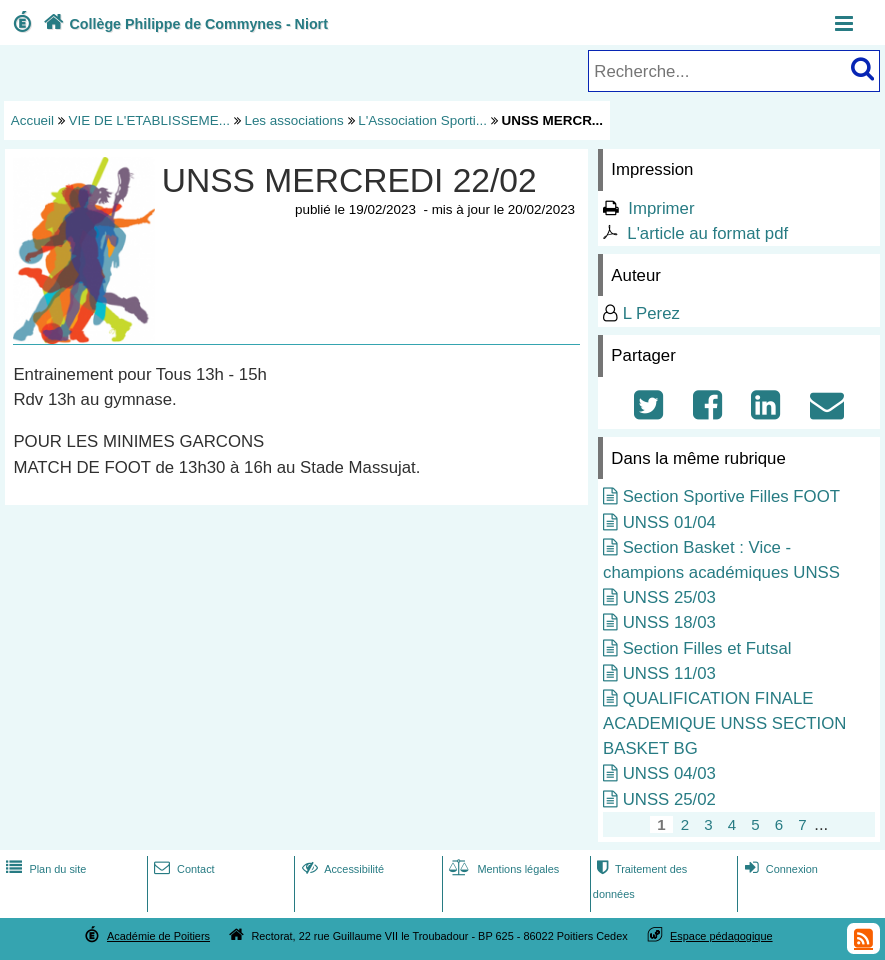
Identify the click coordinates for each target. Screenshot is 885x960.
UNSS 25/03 (669, 597)
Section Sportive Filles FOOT (731, 496)
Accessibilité (341, 869)
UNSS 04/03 (669, 773)
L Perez (651, 313)
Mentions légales (502, 869)
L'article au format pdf (707, 233)
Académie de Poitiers (158, 936)
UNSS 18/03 (669, 622)
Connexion (779, 869)
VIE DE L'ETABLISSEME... (149, 120)
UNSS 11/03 (669, 673)
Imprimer (661, 208)
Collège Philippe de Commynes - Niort (183, 24)
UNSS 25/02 (669, 799)
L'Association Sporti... (422, 120)
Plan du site (44, 869)
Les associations (293, 120)
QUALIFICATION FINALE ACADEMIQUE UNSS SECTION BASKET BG (724, 723)
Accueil (32, 120)
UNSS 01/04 (669, 522)
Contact (182, 869)
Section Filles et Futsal (707, 648)
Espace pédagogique (721, 936)
